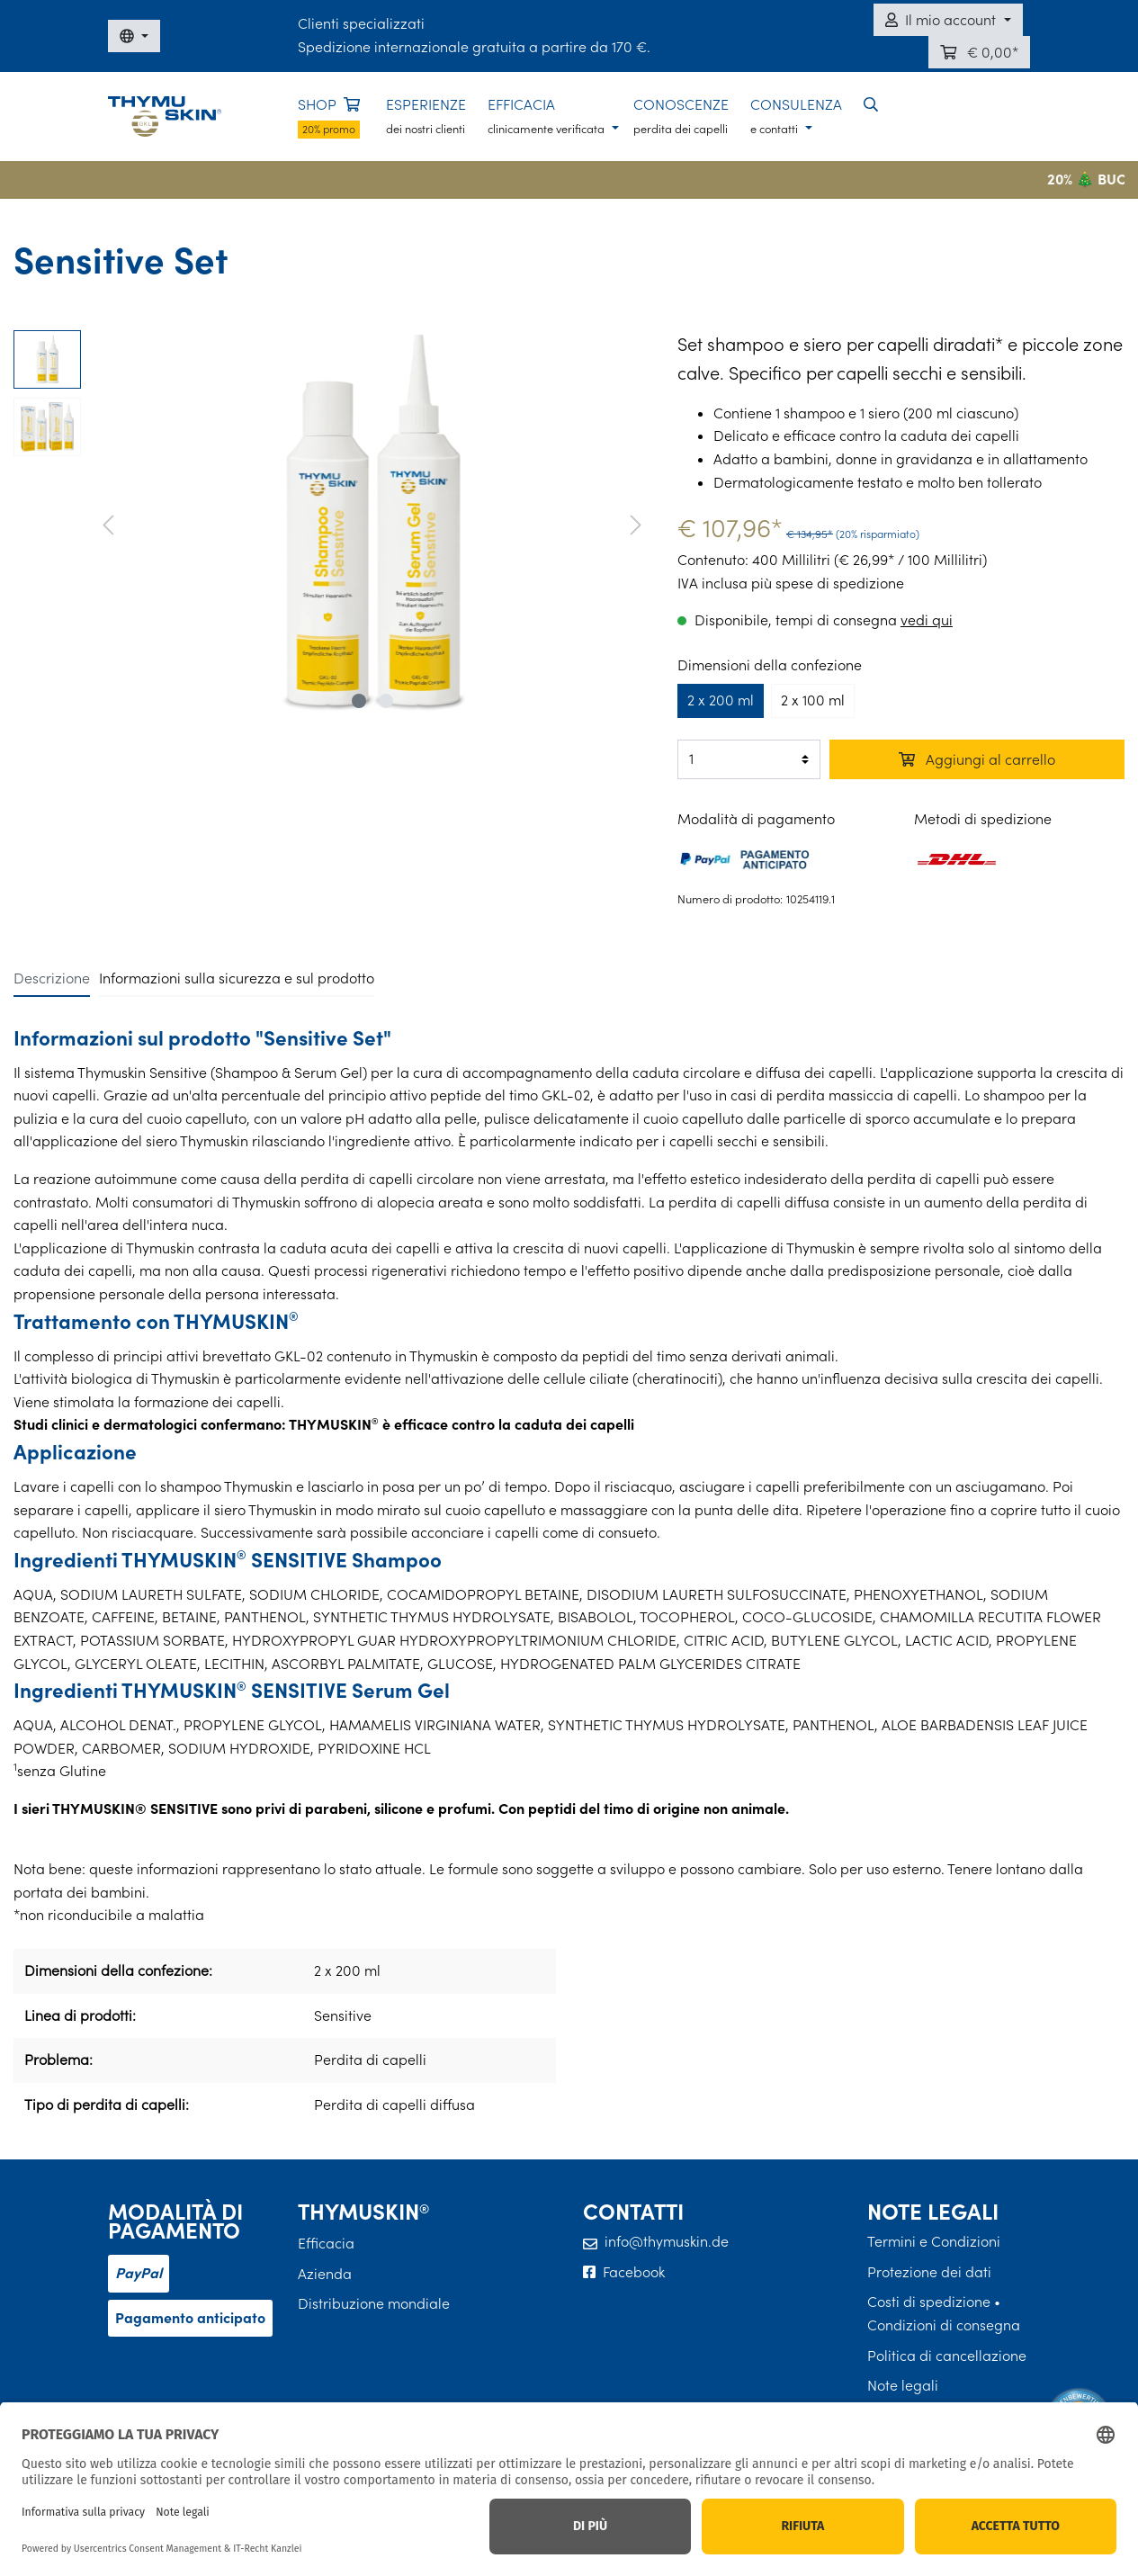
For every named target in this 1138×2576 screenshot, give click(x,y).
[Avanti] (636, 523)
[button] (871, 105)
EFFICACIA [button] (548, 116)
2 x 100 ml (813, 700)
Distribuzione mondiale (374, 2303)
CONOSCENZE (681, 115)
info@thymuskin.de (667, 2241)
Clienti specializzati (361, 23)
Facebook (634, 2272)
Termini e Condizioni (933, 2241)
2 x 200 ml (720, 700)
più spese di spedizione (827, 583)
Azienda (325, 2274)
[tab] (51, 978)
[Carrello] (979, 52)
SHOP (329, 117)
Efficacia (326, 2243)
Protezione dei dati (929, 2272)
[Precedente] (107, 523)
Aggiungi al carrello (977, 759)
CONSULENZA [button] (796, 116)
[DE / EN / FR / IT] (134, 36)
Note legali (902, 2385)
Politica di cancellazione (946, 2356)
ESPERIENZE (426, 115)
